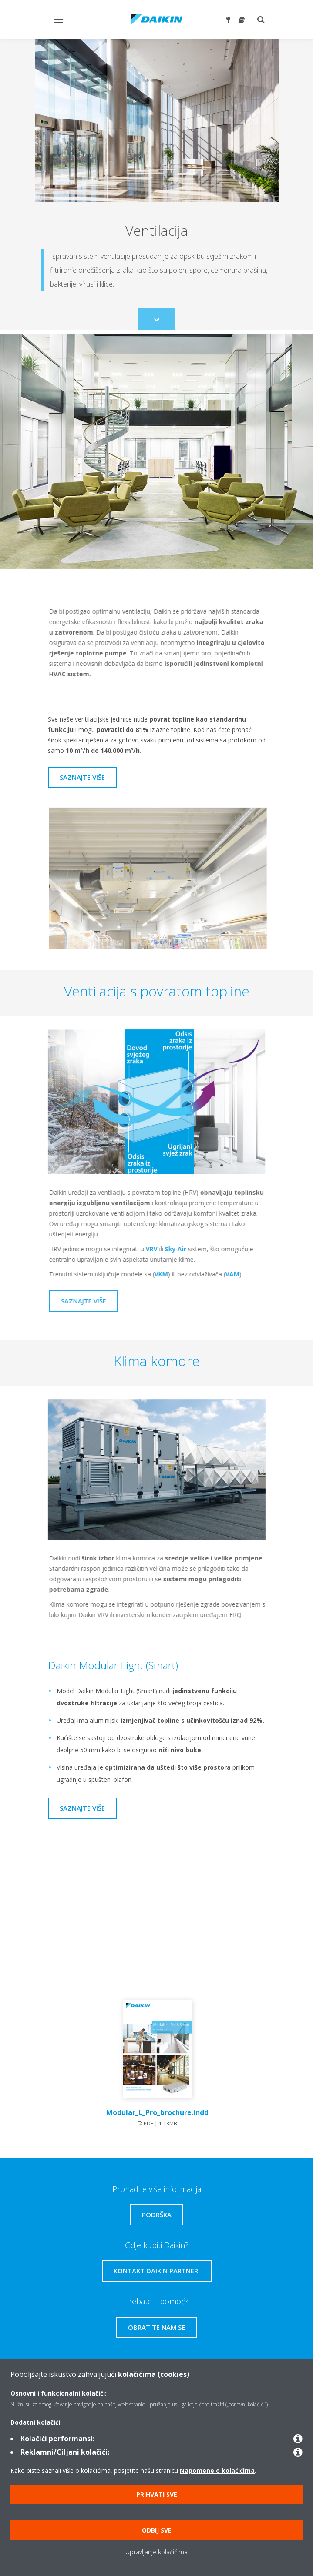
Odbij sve (157, 2530)
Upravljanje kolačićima (156, 2552)
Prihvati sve (156, 2494)
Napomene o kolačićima (217, 2470)
